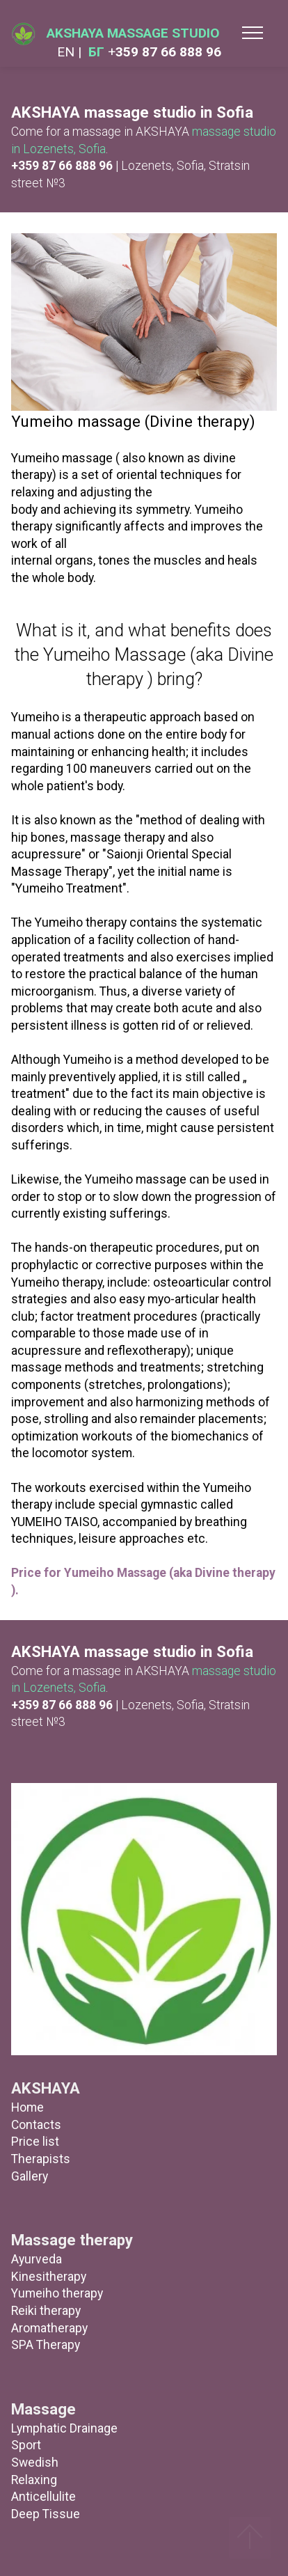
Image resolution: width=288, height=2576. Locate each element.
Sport (26, 2445)
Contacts (36, 2125)
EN (67, 52)
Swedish (34, 2462)
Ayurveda (36, 2259)
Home (27, 2107)
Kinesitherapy (48, 2277)
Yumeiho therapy (57, 2293)
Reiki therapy (46, 2311)
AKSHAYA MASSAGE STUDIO (133, 33)
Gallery (29, 2176)
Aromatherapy (49, 2328)
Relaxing (34, 2480)
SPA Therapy (45, 2345)
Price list (35, 2142)
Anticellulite (43, 2497)
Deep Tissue (45, 2514)
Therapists (40, 2159)
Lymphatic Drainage (64, 2428)
